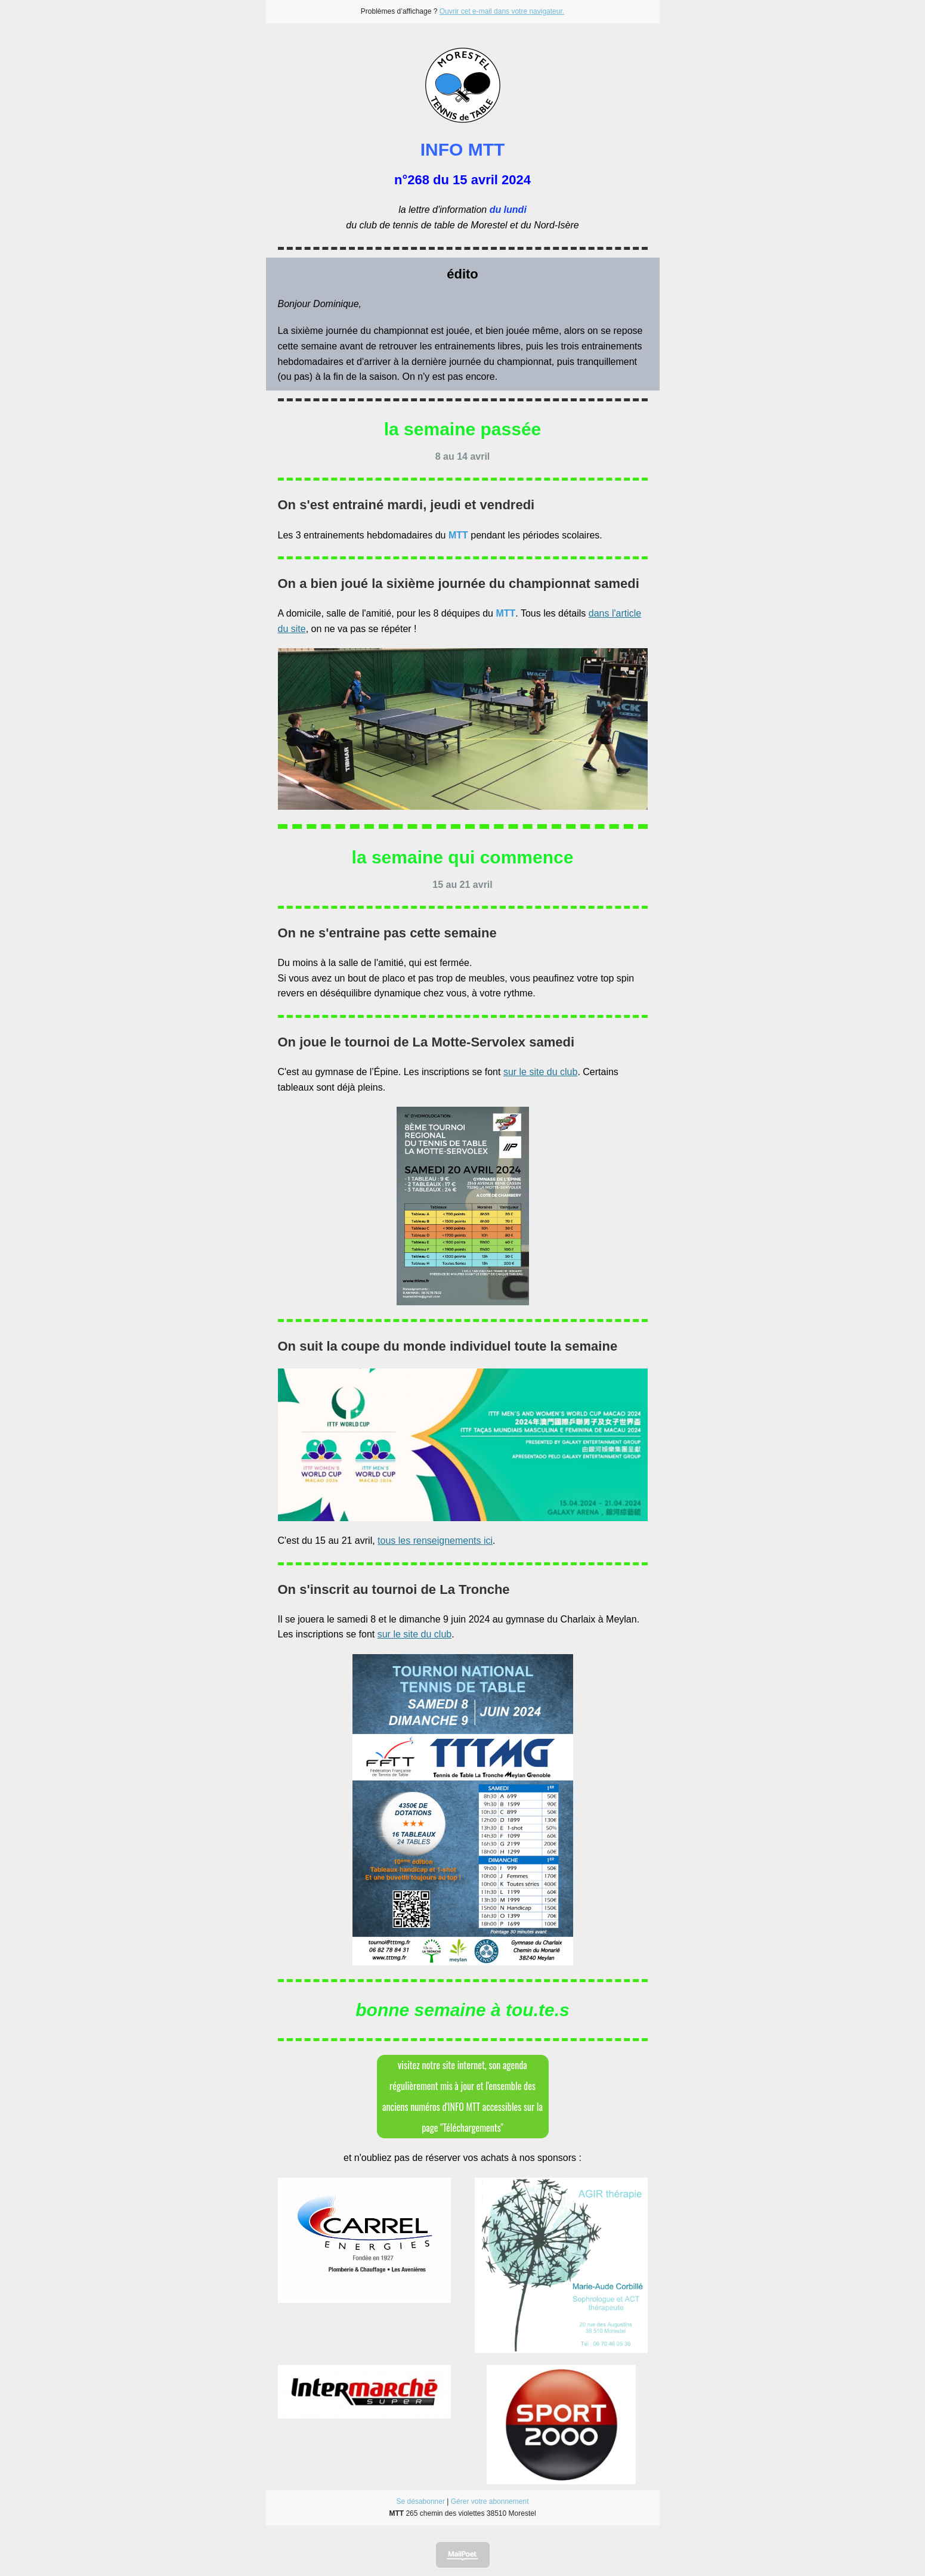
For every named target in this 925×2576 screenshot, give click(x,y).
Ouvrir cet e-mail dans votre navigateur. (502, 11)
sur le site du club (540, 1072)
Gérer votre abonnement (490, 2501)
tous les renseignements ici (435, 1540)
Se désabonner (421, 2501)
